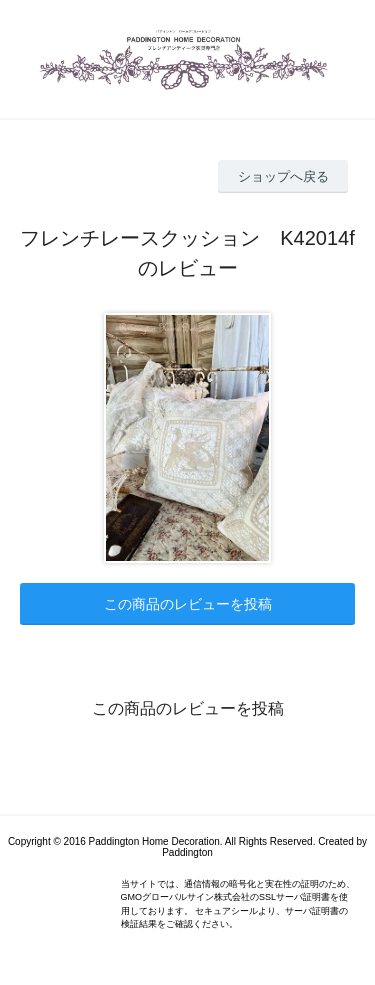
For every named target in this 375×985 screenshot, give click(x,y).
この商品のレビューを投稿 (188, 604)
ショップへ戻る (283, 176)
